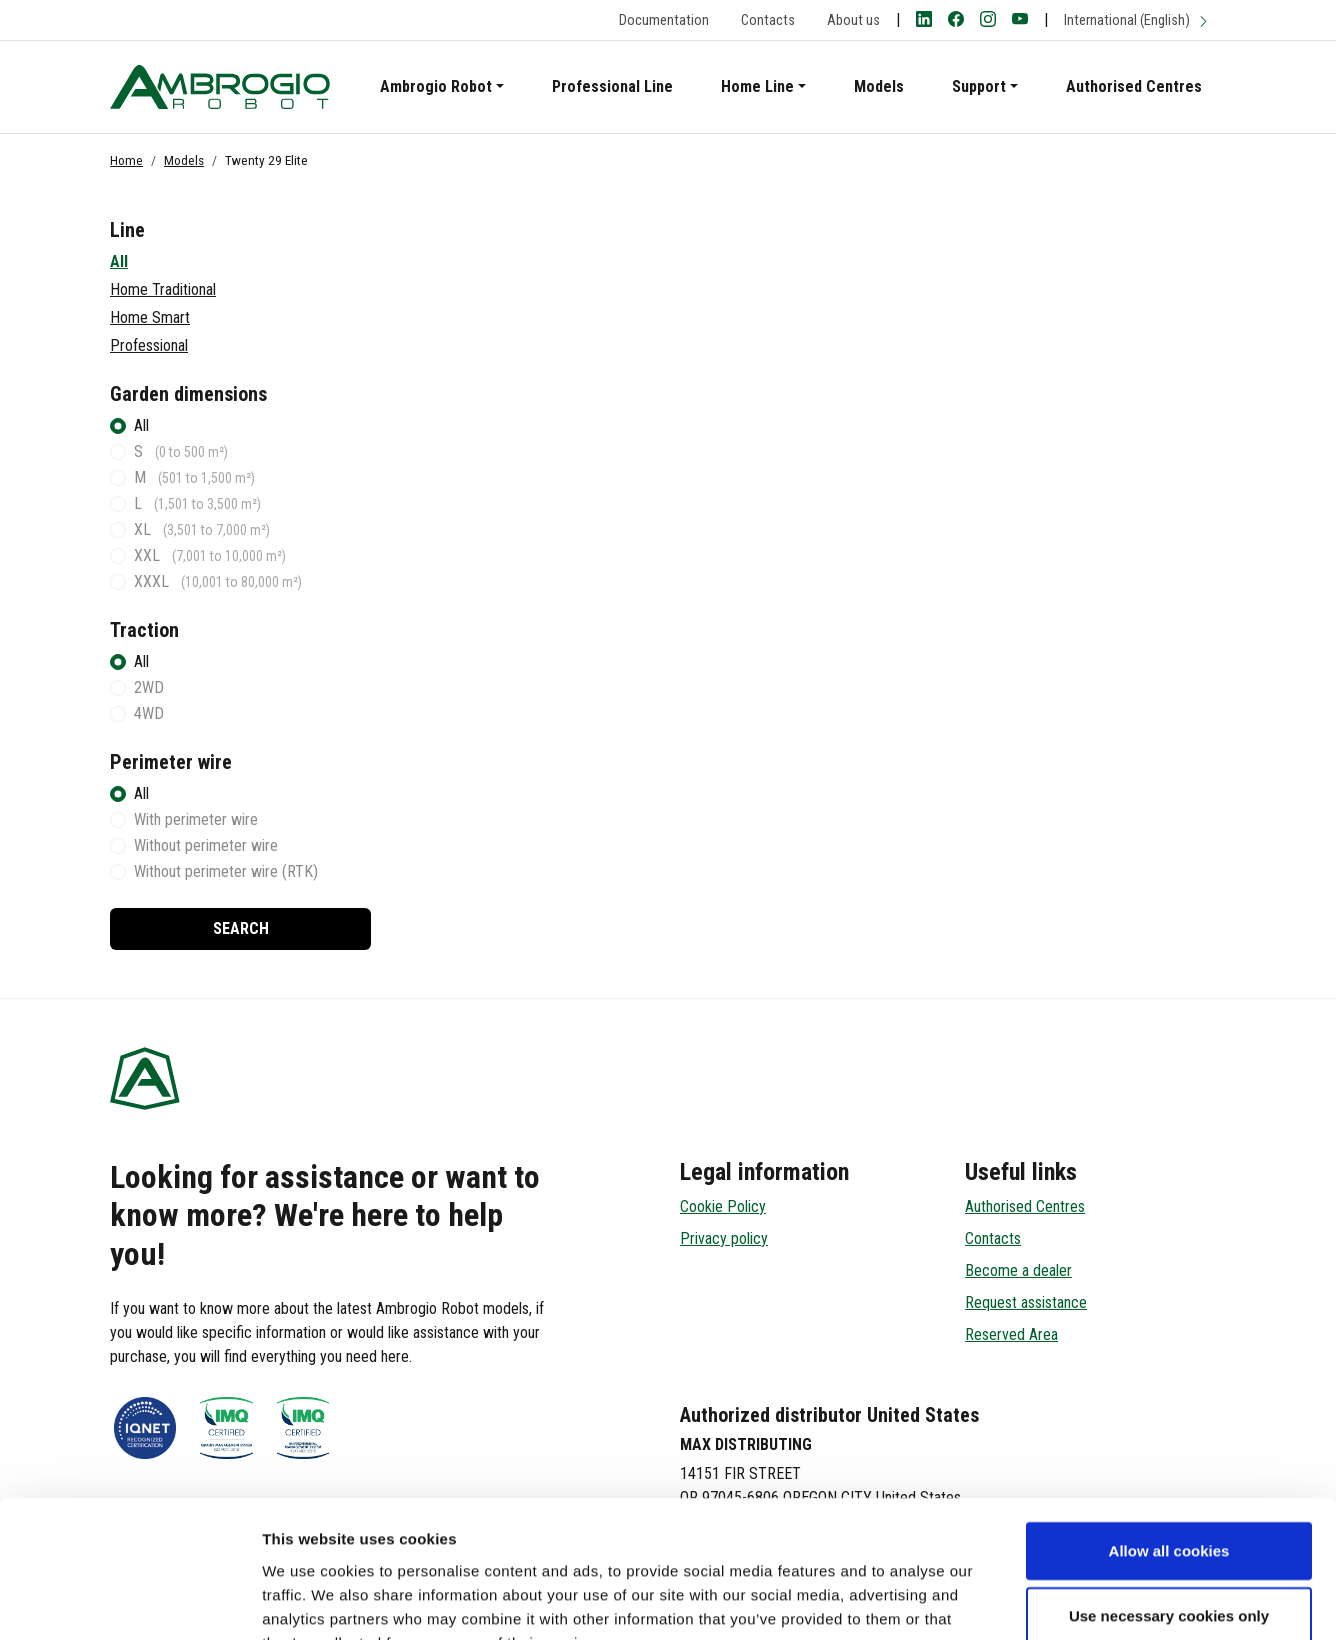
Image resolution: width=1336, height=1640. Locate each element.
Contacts (768, 20)
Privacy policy (724, 1238)
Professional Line (612, 86)
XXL (210, 555)
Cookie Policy (723, 1206)
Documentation (664, 20)
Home (126, 160)
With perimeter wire (196, 819)
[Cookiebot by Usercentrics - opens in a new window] (129, 1601)
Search (241, 928)
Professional (149, 345)
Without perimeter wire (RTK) (226, 871)
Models (879, 86)
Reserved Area (1011, 1334)
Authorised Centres (1134, 86)
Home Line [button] (757, 86)
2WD (149, 687)
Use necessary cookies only (1169, 1493)
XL (202, 529)
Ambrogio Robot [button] (436, 86)
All (119, 261)
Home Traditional (163, 289)
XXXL (218, 581)
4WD (149, 713)
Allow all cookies (1169, 1427)
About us (853, 20)
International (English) (1137, 20)
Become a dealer (1018, 1270)
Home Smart (150, 317)
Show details (1049, 1600)
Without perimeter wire (206, 845)
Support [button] (979, 86)
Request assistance (1026, 1302)
